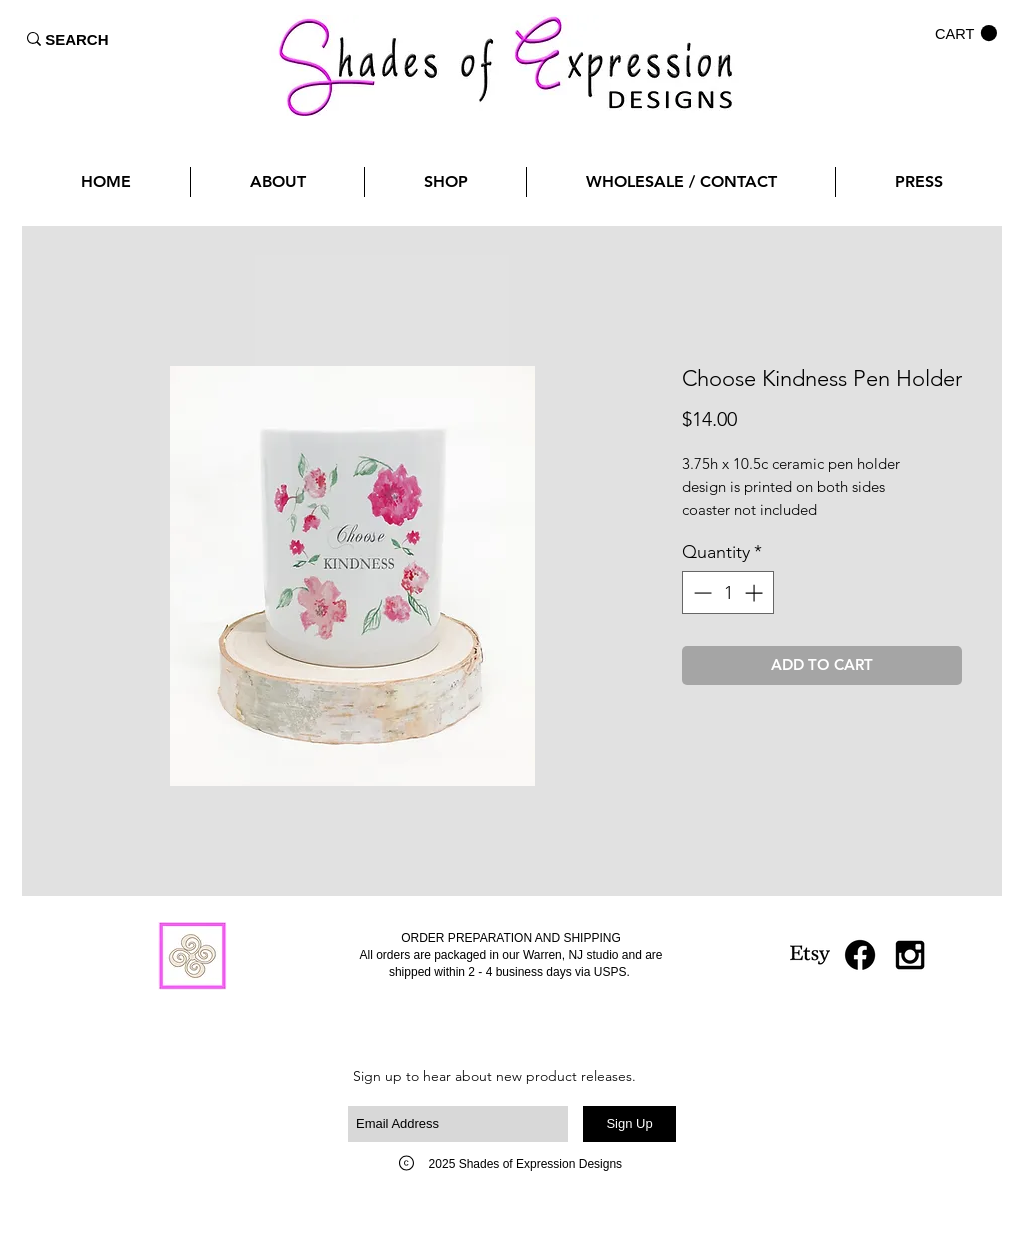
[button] (966, 33)
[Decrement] (700, 592)
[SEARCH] (77, 39)
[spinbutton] (728, 592)
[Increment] (755, 592)
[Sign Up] (629, 1124)
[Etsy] (810, 955)
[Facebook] (860, 955)
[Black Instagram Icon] (910, 955)
